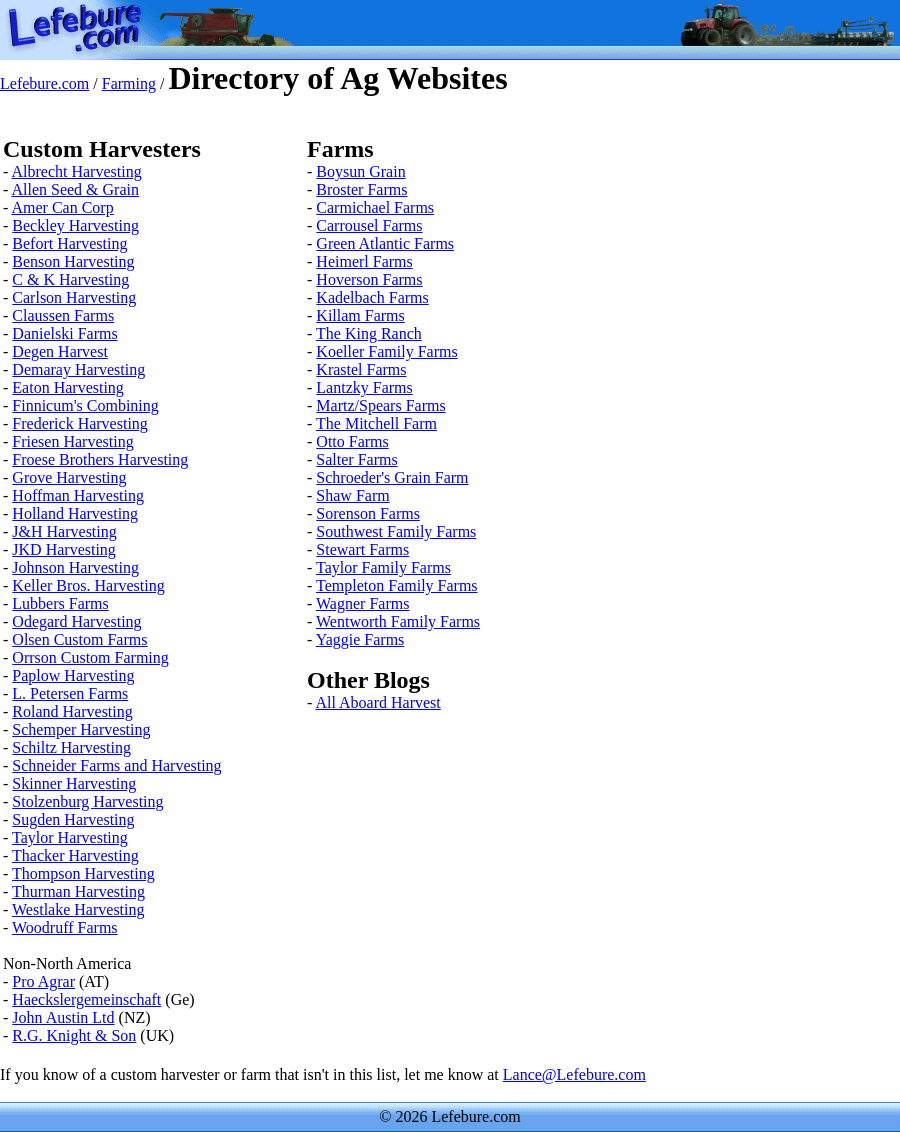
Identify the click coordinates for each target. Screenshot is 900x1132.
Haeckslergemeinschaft (86, 999)
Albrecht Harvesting (76, 171)
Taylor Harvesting (70, 837)
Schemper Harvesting (81, 729)
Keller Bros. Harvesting (88, 585)
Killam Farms (360, 315)
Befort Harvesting (69, 243)
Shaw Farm (352, 495)
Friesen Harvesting (72, 441)
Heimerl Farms (364, 261)
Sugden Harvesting (73, 819)
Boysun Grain (360, 171)
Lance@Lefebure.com (574, 1074)
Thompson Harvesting (83, 873)
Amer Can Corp (62, 207)
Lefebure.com (44, 83)
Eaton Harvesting (68, 387)
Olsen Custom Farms (79, 639)
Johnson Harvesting (75, 567)
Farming (129, 83)
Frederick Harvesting (80, 423)
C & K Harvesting (70, 279)
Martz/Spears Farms (380, 405)
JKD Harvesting (64, 549)
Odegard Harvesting (76, 621)
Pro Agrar (43, 981)
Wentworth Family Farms (398, 621)
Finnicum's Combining (85, 405)
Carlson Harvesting (74, 297)
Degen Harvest (60, 351)
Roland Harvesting (72, 711)
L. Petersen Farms (70, 693)
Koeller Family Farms (386, 351)
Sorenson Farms (368, 513)
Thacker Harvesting (75, 855)
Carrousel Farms (369, 225)
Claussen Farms (63, 315)
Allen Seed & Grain (75, 189)
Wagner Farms (362, 603)
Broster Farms (361, 189)
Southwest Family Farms (396, 531)
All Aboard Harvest (377, 702)
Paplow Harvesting (73, 675)
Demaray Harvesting (78, 369)
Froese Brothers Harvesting (100, 459)
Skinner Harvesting (74, 783)
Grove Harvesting (69, 477)
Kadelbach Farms (372, 297)
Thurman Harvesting (78, 891)
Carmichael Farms (375, 207)
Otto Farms (352, 441)
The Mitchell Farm (376, 423)
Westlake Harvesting (78, 909)
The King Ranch (369, 333)
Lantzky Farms (364, 387)
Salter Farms (356, 459)
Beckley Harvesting (75, 225)
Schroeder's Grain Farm (392, 477)
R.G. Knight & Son (74, 1035)
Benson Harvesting (73, 261)
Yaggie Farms (360, 639)
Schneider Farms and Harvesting (116, 765)
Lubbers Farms (60, 603)
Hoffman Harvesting (78, 495)
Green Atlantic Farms (385, 243)
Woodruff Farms (65, 927)
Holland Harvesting (75, 513)
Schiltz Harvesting (71, 747)
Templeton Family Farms (397, 585)
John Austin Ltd (63, 1017)
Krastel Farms (361, 369)
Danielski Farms (64, 333)
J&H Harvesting (64, 531)
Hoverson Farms (369, 279)
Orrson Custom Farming (90, 657)
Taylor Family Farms (383, 567)
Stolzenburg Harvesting (87, 801)
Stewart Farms (362, 549)
